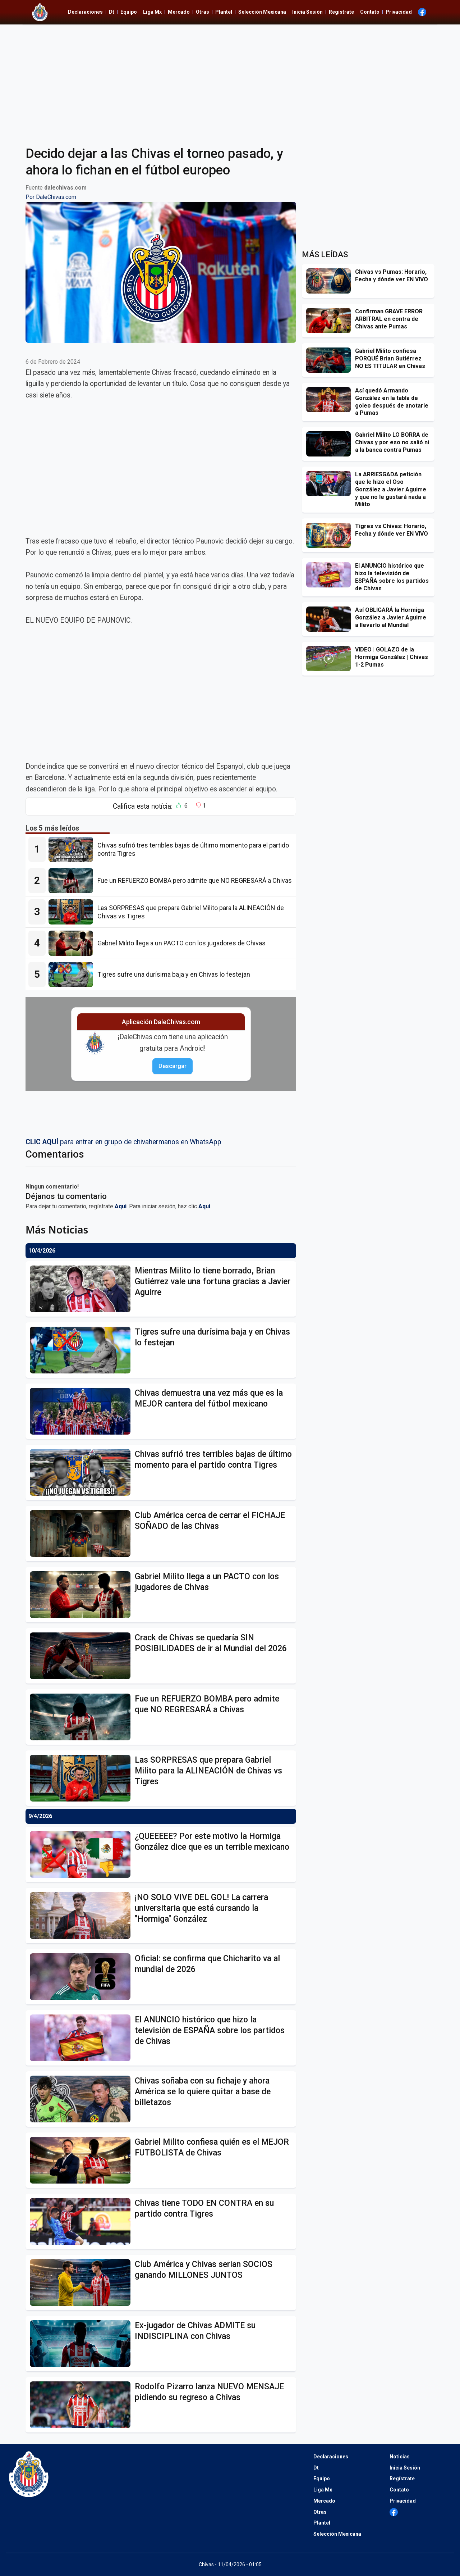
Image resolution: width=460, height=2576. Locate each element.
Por (51, 197)
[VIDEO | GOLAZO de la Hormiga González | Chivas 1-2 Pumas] (330, 658)
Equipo (128, 12)
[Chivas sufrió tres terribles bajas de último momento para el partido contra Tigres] (73, 849)
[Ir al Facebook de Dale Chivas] (422, 12)
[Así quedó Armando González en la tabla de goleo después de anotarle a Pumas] (330, 399)
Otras (202, 12)
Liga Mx (152, 12)
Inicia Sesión (307, 12)
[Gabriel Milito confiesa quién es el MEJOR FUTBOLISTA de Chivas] (82, 2160)
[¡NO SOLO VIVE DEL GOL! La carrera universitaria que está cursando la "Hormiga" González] (82, 1915)
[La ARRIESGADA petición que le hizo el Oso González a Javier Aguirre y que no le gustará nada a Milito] (330, 483)
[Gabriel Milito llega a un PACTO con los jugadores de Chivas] (73, 943)
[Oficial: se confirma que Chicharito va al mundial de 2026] (82, 1976)
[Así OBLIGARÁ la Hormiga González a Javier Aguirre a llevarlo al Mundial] (330, 619)
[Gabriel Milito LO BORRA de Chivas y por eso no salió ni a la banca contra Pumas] (330, 443)
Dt (111, 12)
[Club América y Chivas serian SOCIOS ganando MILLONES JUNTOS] (82, 2282)
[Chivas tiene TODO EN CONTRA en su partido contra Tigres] (82, 2221)
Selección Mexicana (262, 12)
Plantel (223, 12)
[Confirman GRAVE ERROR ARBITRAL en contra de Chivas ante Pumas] (330, 320)
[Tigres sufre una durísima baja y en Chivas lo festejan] (73, 974)
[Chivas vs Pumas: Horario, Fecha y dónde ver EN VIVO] (330, 281)
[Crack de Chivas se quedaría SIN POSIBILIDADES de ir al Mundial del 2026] (82, 1655)
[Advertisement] (230, 80)
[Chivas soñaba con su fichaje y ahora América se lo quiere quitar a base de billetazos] (82, 2099)
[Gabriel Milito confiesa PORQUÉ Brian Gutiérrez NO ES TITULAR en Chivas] (330, 360)
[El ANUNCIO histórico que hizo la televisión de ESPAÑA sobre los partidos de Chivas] (82, 2037)
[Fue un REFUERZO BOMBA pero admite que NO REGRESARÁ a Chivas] (73, 880)
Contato (370, 12)
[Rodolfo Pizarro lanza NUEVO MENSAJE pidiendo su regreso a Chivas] (82, 2404)
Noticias (400, 2456)
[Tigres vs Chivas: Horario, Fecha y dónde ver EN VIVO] (330, 535)
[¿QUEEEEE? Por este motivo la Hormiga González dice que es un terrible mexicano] (82, 1854)
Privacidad (399, 12)
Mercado (179, 12)
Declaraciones (85, 12)
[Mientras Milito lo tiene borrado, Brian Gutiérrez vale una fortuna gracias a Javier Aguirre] (82, 1289)
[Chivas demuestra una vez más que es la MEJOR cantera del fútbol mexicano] (82, 1411)
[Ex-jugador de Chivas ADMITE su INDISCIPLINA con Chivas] (82, 2343)
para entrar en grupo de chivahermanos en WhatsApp (123, 1142)
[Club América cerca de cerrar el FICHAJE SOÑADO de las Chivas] (82, 1533)
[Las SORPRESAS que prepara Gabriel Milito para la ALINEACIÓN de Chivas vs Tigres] (73, 911)
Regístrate (341, 12)
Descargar (172, 1066)
